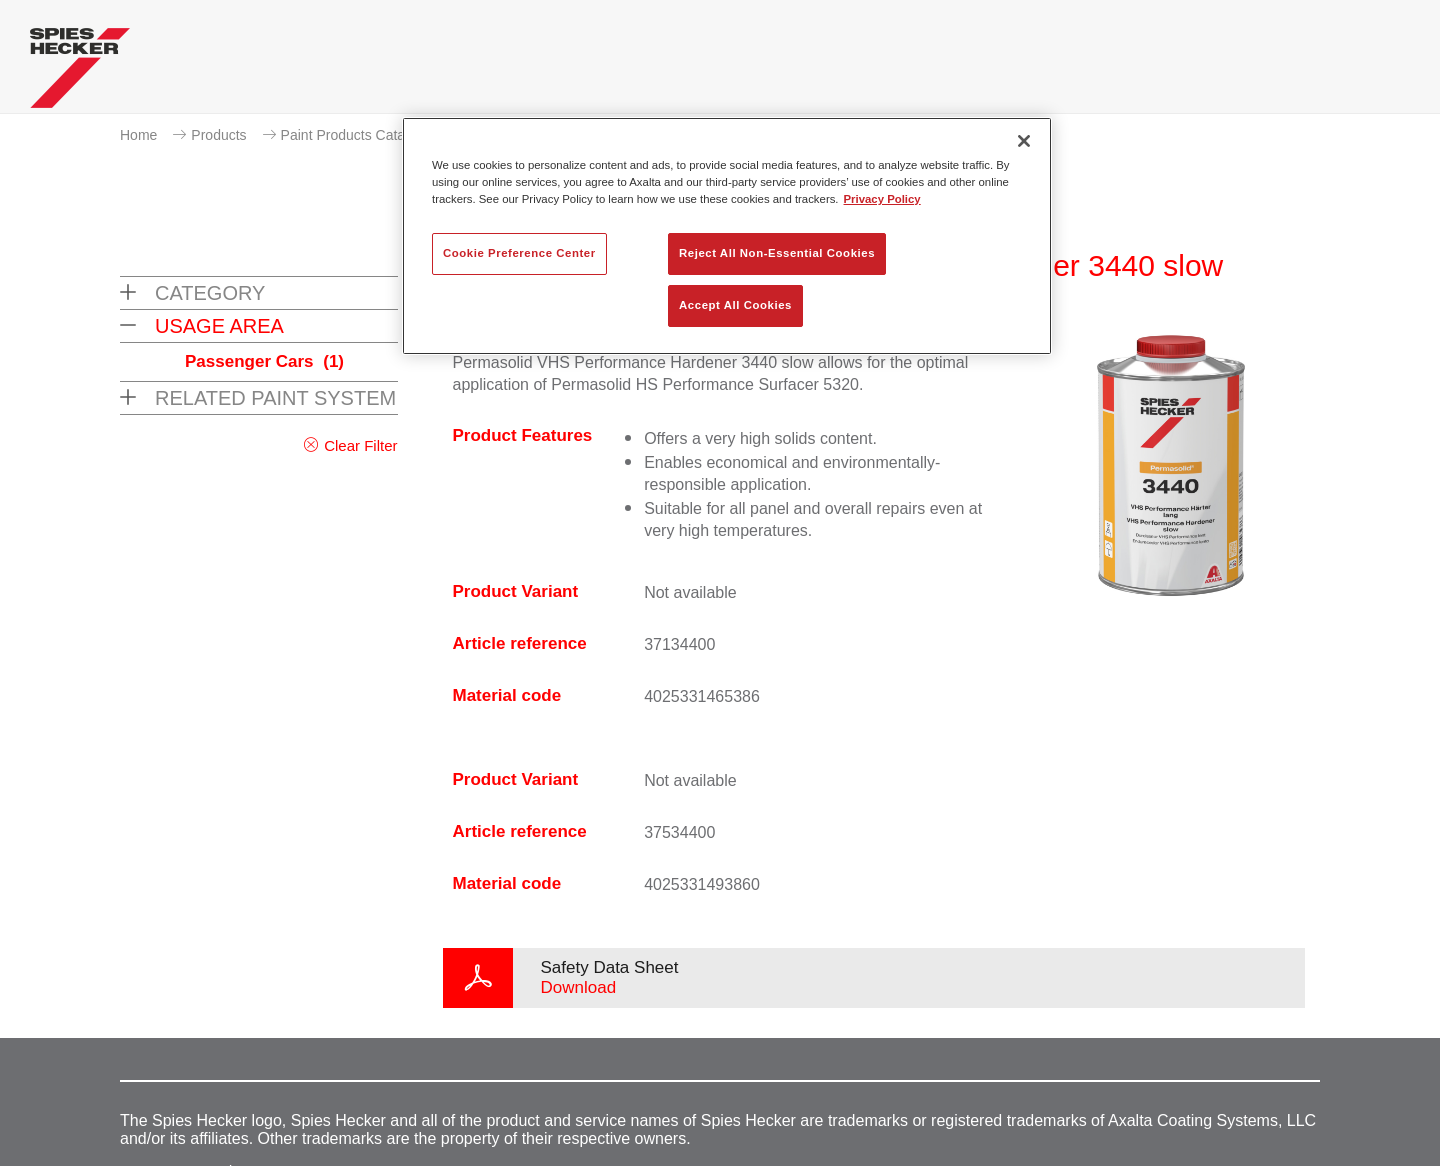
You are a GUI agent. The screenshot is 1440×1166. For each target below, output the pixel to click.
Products (218, 135)
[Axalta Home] (80, 73)
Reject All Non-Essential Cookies (777, 253)
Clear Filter (360, 445)
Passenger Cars (264, 361)
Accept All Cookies (735, 305)
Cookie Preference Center (519, 253)
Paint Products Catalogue (360, 135)
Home (138, 135)
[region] (727, 236)
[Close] (1024, 141)
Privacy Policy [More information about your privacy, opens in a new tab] (882, 199)
